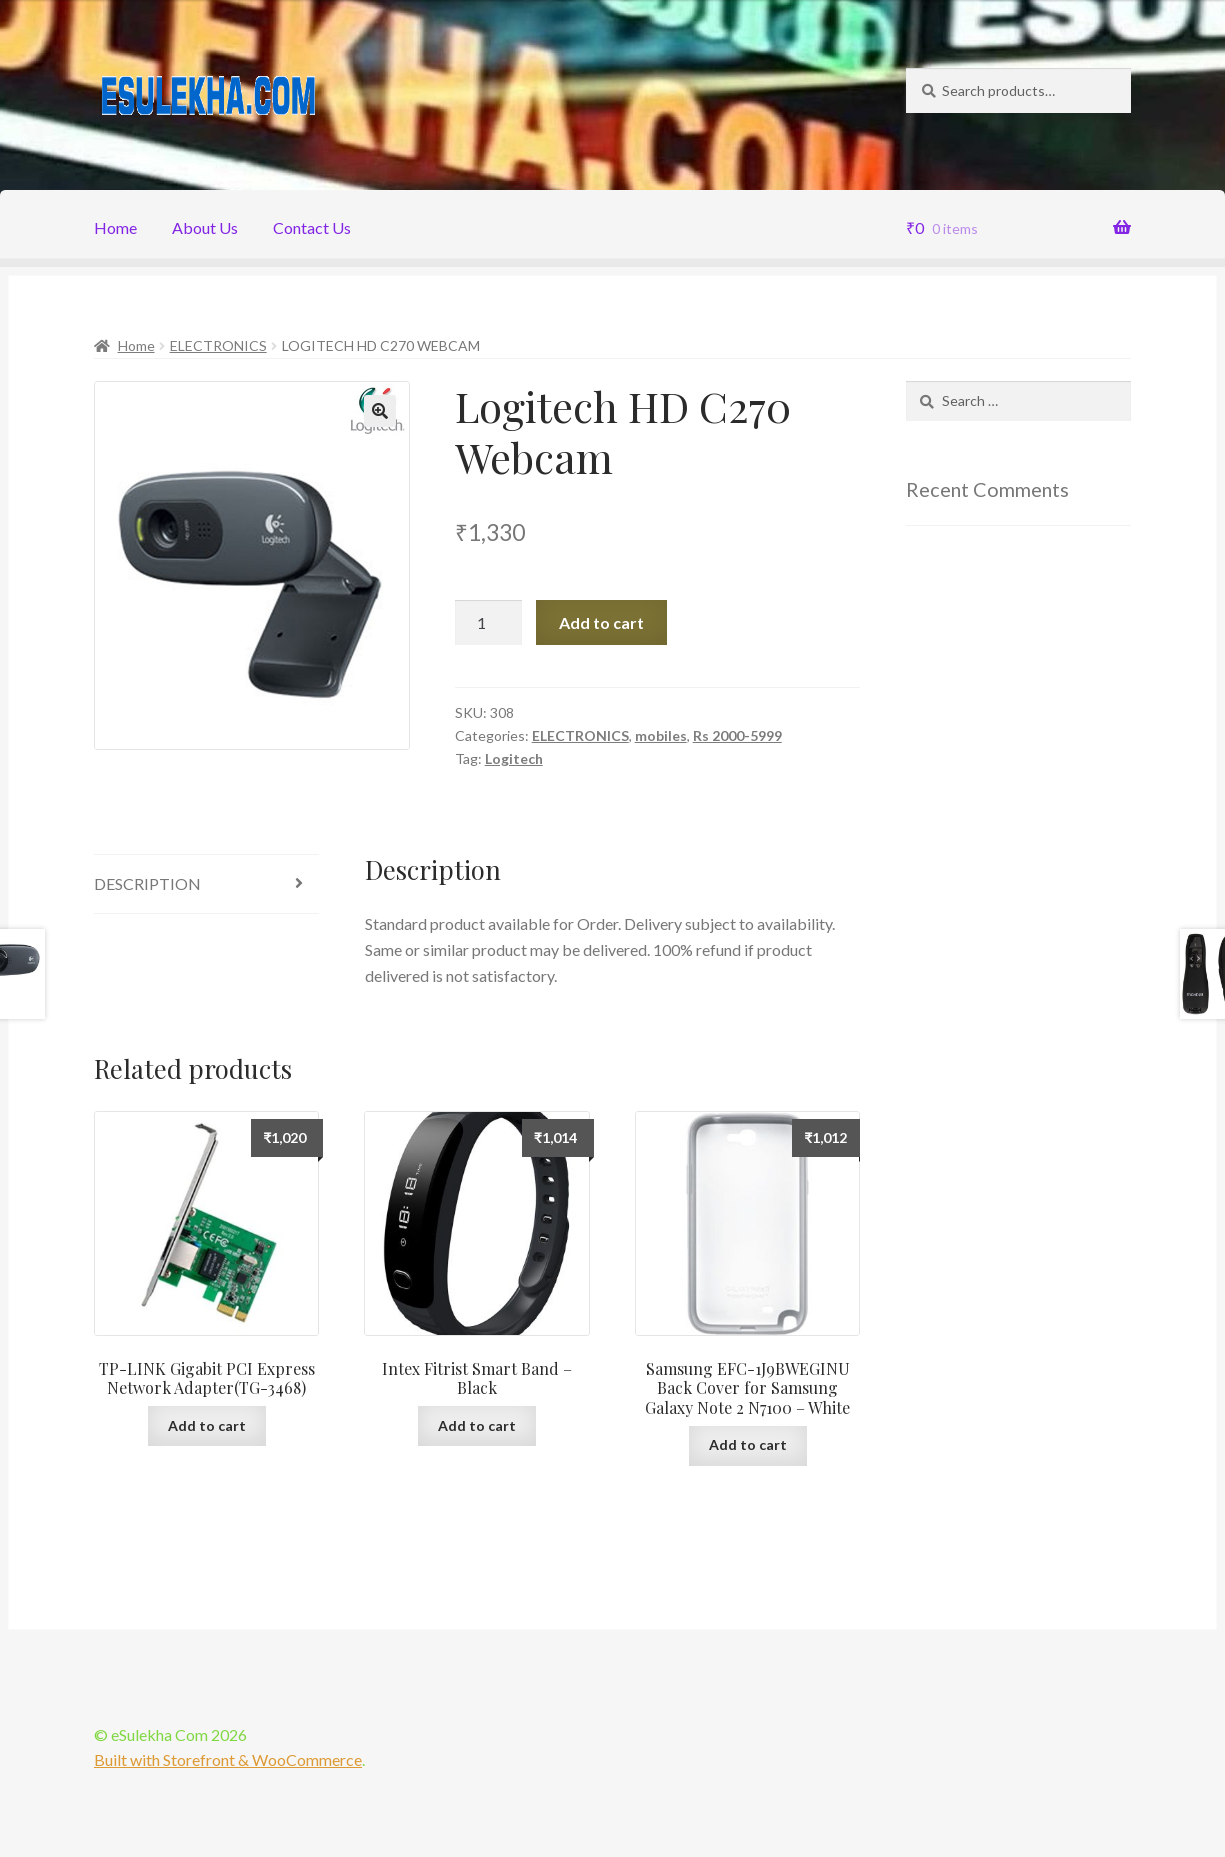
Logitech (514, 758)
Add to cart (601, 622)
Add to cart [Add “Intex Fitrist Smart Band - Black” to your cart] (477, 1425)
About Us (205, 227)
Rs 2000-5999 (737, 735)
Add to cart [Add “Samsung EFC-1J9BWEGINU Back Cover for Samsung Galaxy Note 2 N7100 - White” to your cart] (748, 1444)
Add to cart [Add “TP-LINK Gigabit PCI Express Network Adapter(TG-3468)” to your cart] (207, 1425)
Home (115, 227)
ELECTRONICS (218, 345)
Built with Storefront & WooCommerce (228, 1759)
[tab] (206, 884)
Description (147, 883)
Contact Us (312, 227)
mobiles (661, 735)
